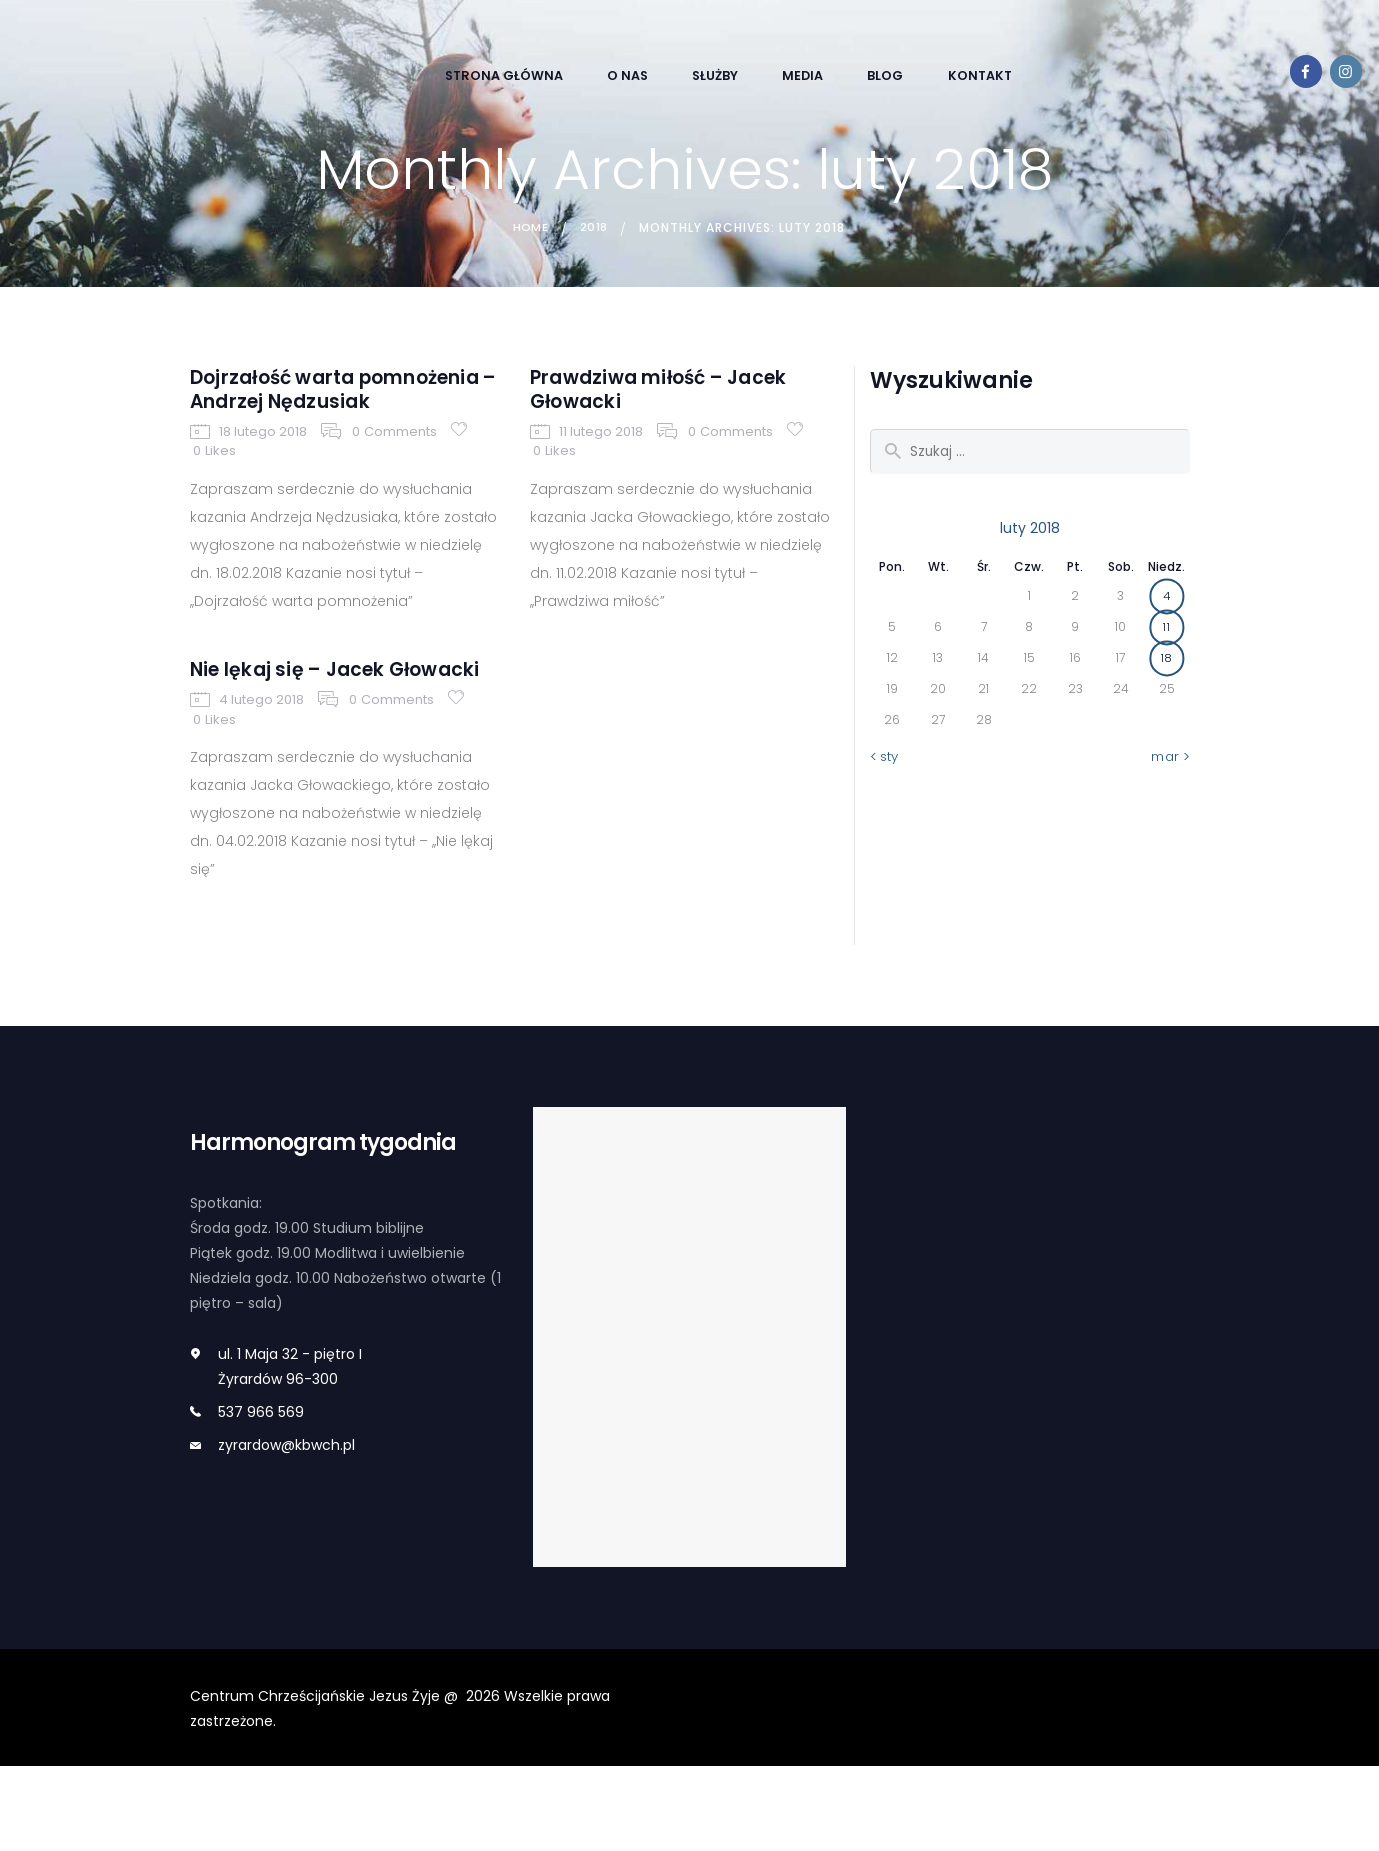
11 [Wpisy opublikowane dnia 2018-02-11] (1167, 628)
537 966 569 (261, 1497)
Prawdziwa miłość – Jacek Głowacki (649, 397)
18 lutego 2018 (262, 477)
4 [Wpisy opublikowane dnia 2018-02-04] (1167, 597)
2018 (595, 227)
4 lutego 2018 (260, 785)
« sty (885, 759)
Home (529, 227)
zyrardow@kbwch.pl (286, 1530)
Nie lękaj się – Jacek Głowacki (310, 736)
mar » (1170, 759)
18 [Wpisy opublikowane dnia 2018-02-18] (1166, 659)
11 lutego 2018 (600, 446)
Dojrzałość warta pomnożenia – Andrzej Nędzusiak (324, 413)
